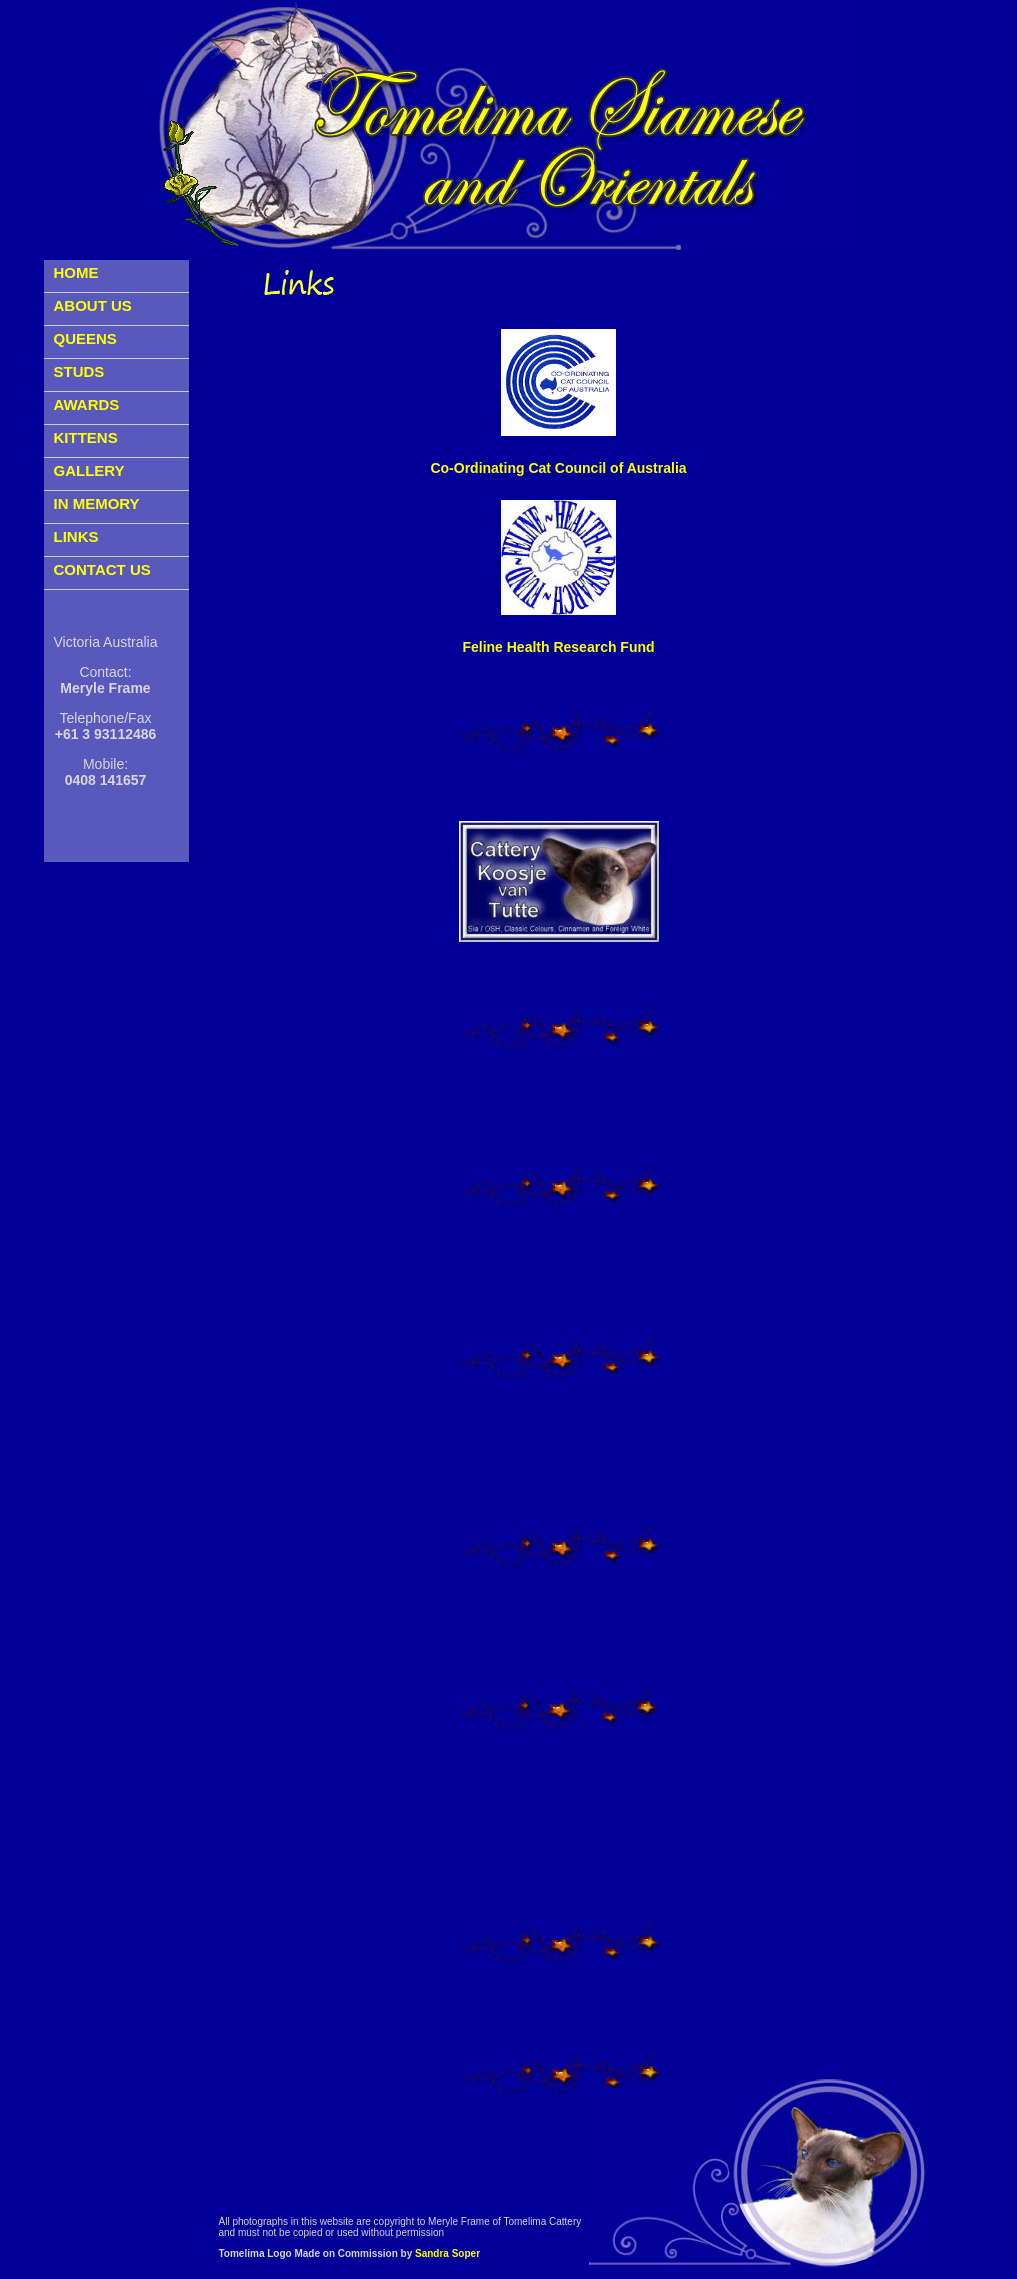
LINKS (76, 536)
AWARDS (87, 404)
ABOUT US (93, 305)
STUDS (79, 371)
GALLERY (89, 470)
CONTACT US (102, 569)
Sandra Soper (447, 2253)
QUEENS (85, 338)
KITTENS (86, 437)
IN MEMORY (97, 503)
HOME (76, 272)
